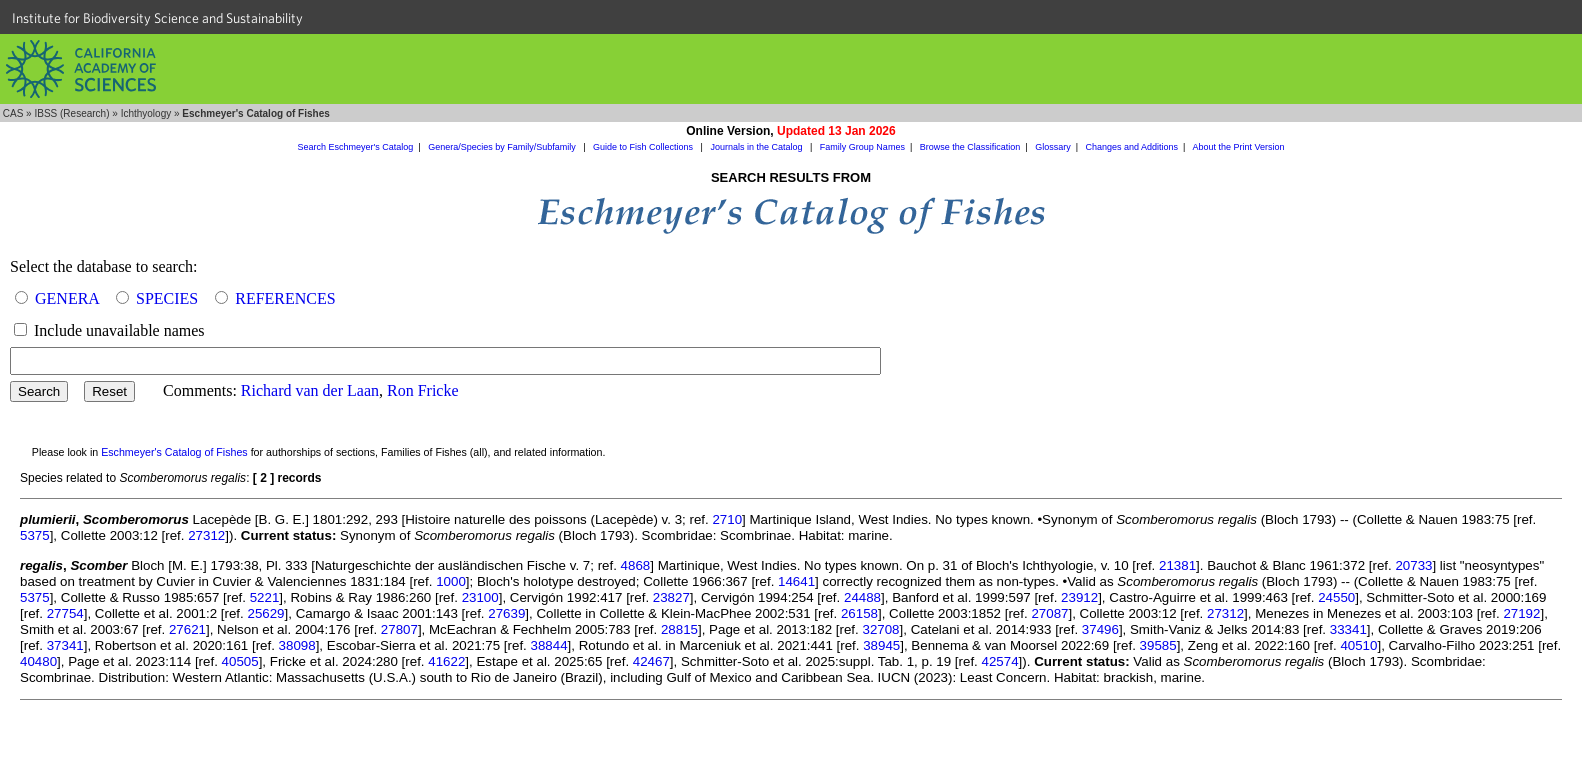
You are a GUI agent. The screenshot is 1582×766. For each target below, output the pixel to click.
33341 (1348, 629)
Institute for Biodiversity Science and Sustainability (157, 18)
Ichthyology (146, 113)
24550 (1336, 597)
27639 (506, 613)
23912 (1079, 597)
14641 (796, 581)
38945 (881, 645)
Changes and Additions (1131, 147)
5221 (265, 597)
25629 (265, 613)
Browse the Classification (970, 147)
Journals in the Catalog (757, 147)
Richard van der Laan (310, 390)
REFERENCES (285, 298)
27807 (399, 629)
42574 (1000, 661)
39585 (1158, 645)
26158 (859, 613)
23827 (671, 597)
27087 (1049, 613)
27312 (206, 535)
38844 (549, 645)
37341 (65, 645)
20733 (1413, 565)
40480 (38, 661)
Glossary (1053, 147)
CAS (13, 113)
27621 (187, 629)
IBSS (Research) (71, 113)
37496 (1100, 629)
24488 (862, 597)
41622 (446, 661)
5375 (35, 535)
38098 (297, 645)
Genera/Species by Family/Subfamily (503, 147)
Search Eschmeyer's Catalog (356, 147)
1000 (451, 581)
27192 (1521, 613)
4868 (636, 565)
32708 (880, 629)
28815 (679, 629)
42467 (651, 661)
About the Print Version (1238, 147)
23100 (480, 597)
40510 (1358, 645)
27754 (65, 613)
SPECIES (167, 298)
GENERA (67, 298)
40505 (240, 661)
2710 (727, 519)
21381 (1177, 565)
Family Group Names (862, 147)
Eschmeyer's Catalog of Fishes (174, 452)
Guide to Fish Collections (644, 147)
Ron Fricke (423, 390)
